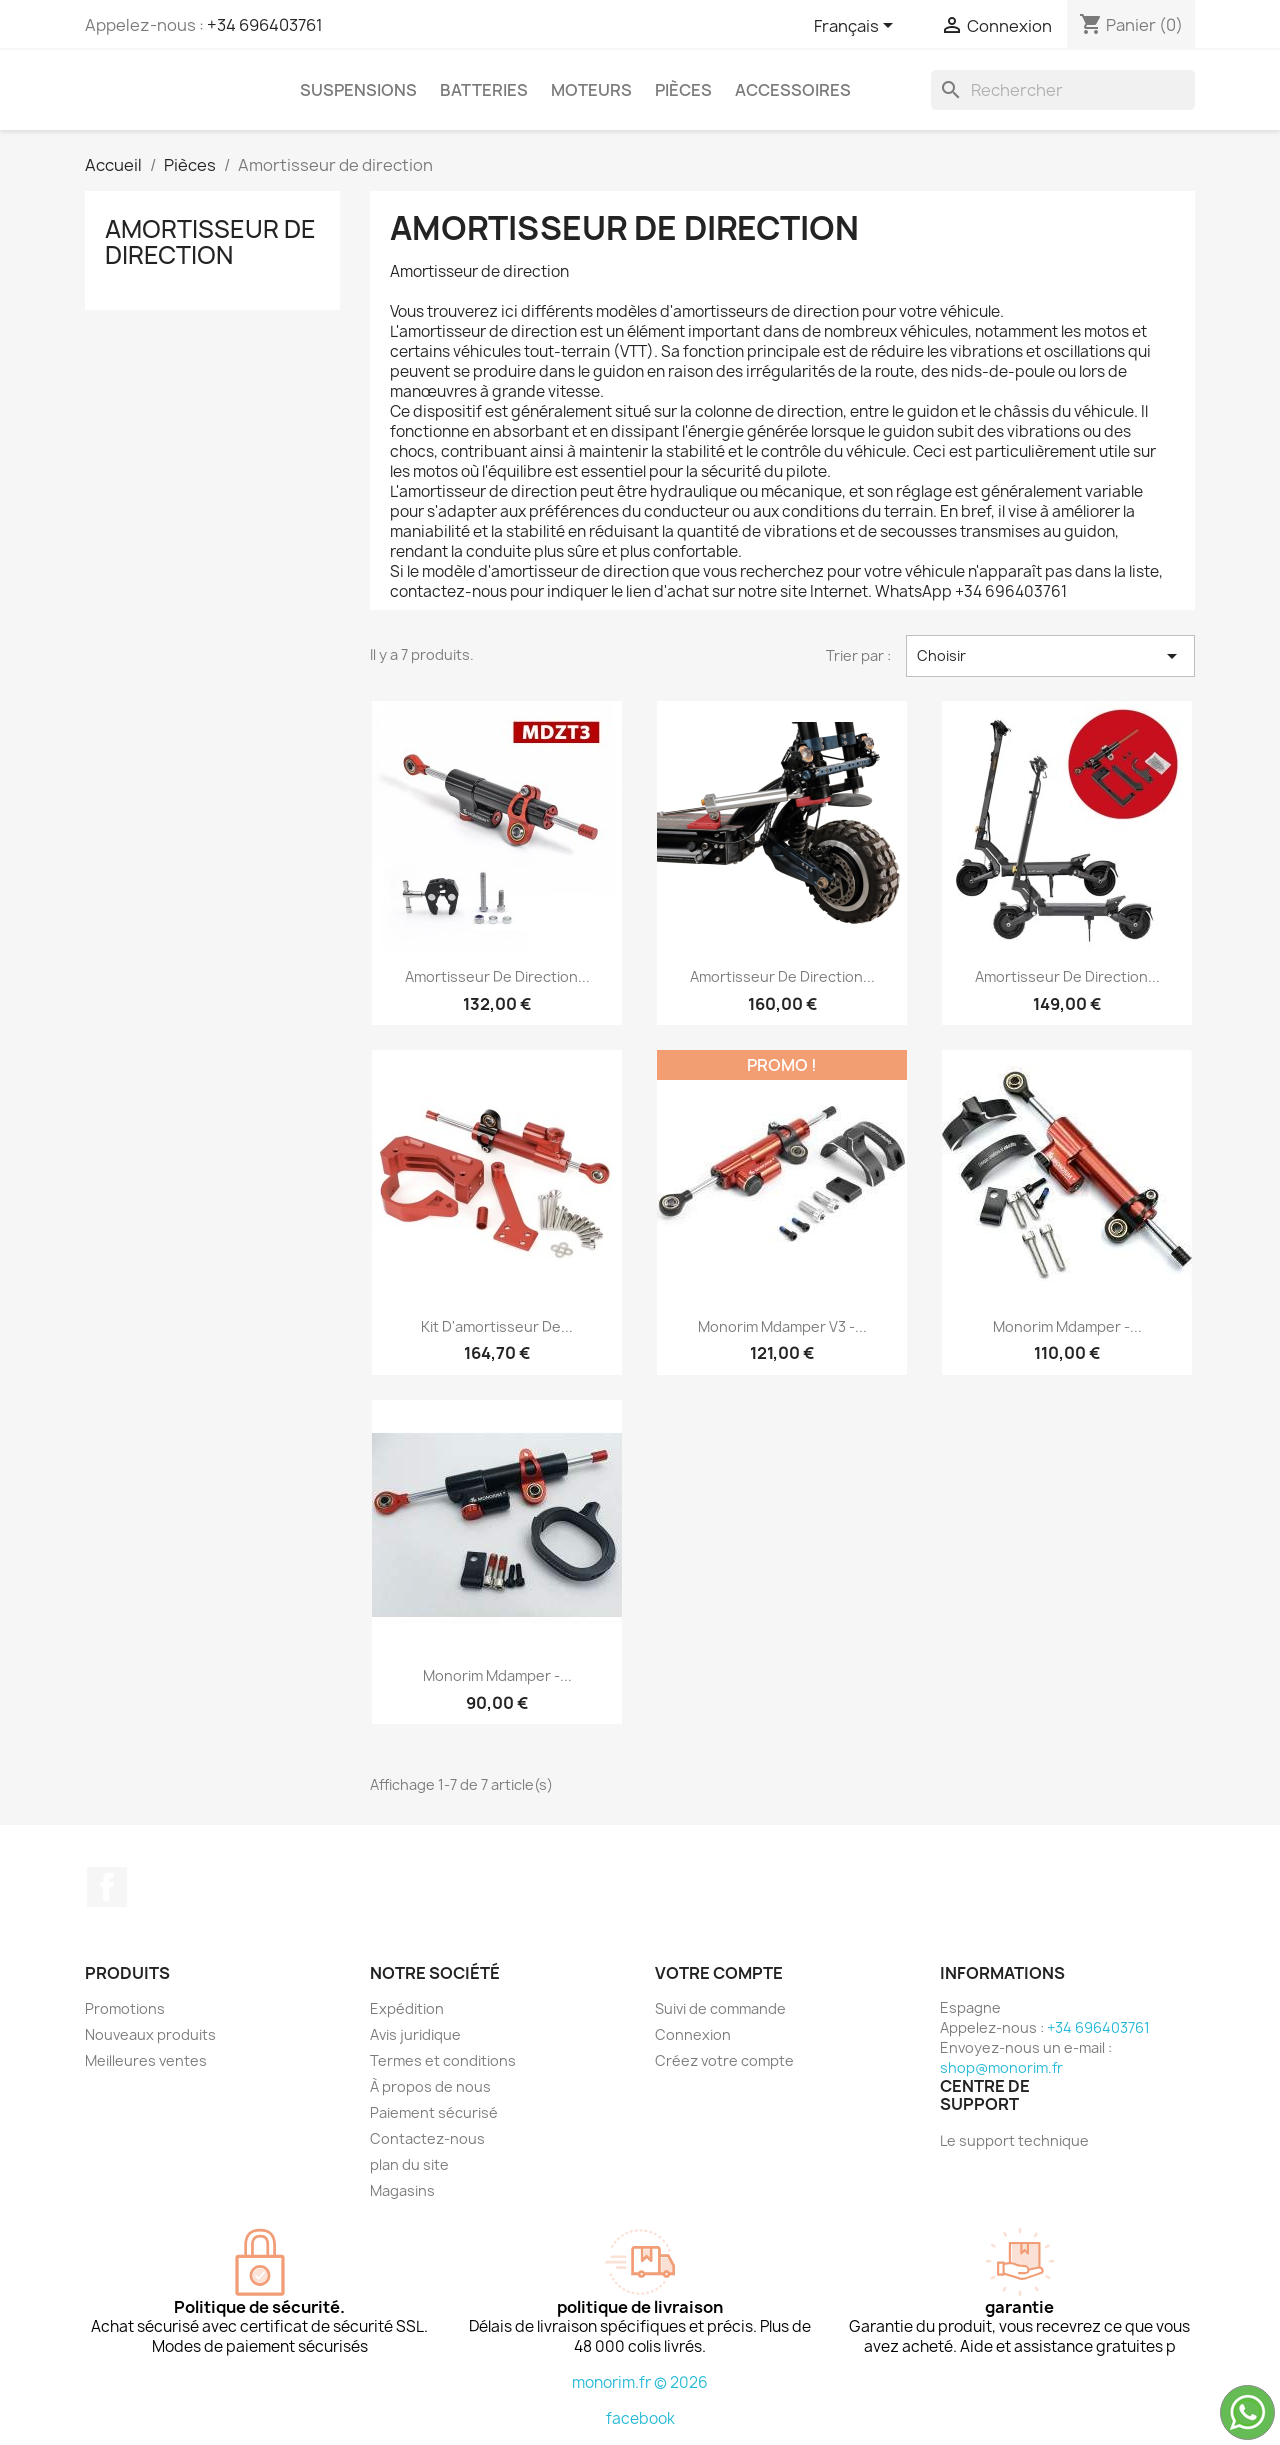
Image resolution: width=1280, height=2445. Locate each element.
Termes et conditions (443, 2060)
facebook (640, 2418)
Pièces (683, 90)
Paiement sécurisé (434, 2112)
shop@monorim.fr (1001, 2067)
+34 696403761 (265, 25)
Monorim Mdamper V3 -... (782, 1326)
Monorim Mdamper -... (1067, 1326)
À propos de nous (430, 2086)
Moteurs (591, 90)
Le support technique (1014, 2140)
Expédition (407, 2008)
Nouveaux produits (150, 2034)
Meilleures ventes (146, 2060)
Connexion (693, 2034)
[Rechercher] (1063, 90)
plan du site (409, 2164)
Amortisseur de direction (210, 242)
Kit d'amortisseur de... (497, 1326)
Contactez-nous (427, 2138)
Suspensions (358, 90)
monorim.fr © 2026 (640, 2382)
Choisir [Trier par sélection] (1050, 656)
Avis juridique (415, 2034)
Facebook (107, 1887)
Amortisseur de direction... (497, 976)
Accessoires (793, 90)
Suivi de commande (720, 2008)
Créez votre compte (724, 2060)
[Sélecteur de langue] (857, 27)
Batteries (484, 90)
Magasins (402, 2190)
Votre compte (719, 1973)
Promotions (125, 2008)
